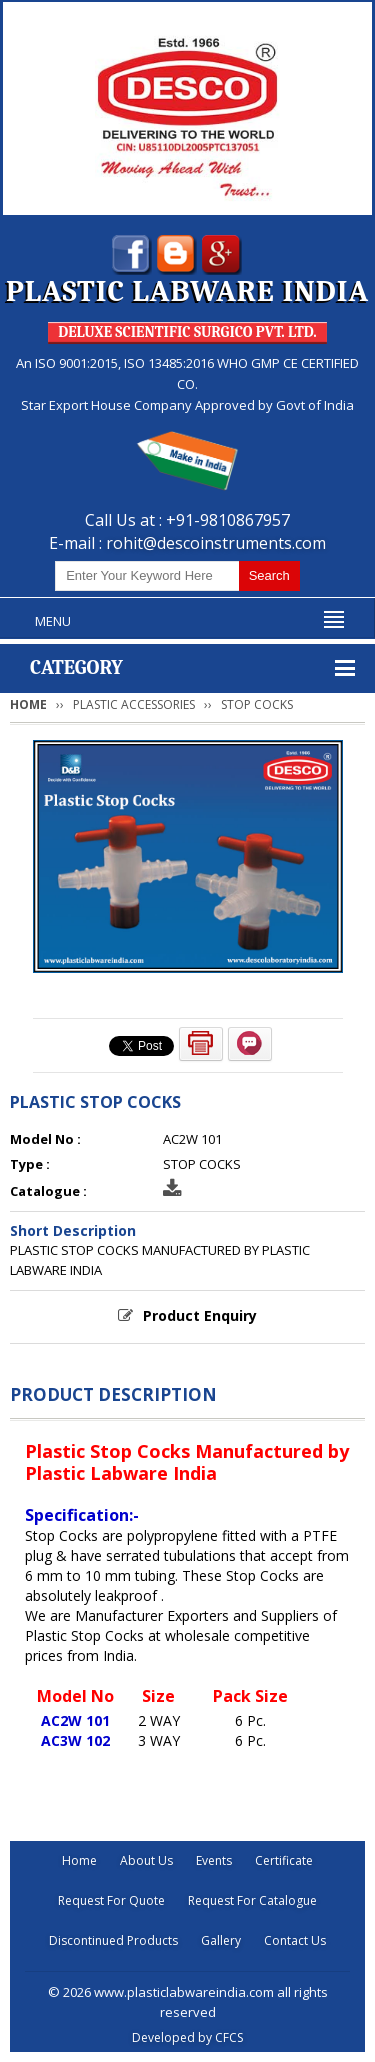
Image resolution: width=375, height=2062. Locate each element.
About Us (146, 1860)
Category (76, 667)
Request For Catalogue (252, 1900)
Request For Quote (111, 1900)
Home (28, 704)
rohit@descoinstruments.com (216, 543)
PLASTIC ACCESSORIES (134, 704)
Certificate (284, 1860)
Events (214, 1860)
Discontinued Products (113, 1940)
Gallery (221, 1940)
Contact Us (295, 1940)
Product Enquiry (200, 1315)
